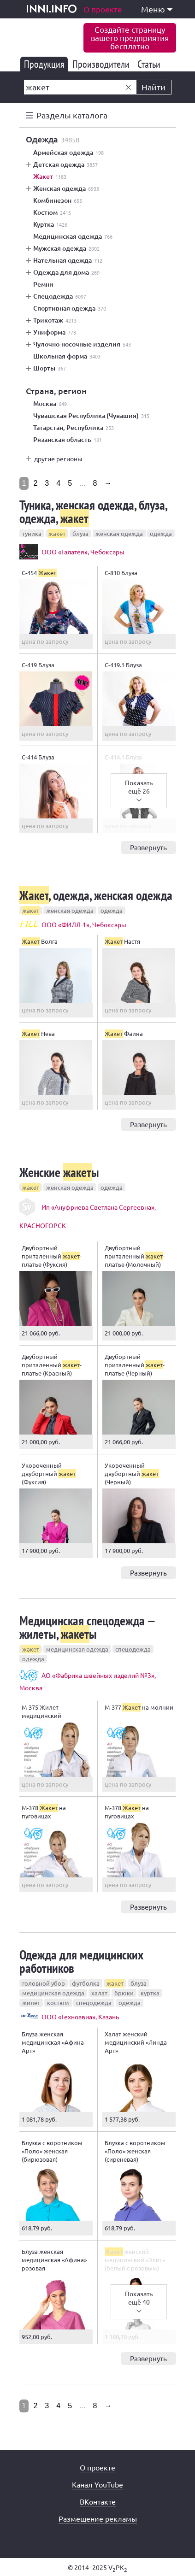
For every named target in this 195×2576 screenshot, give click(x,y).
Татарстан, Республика (73, 427)
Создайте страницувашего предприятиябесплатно (130, 37)
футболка (86, 1983)
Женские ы (59, 1172)
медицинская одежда (77, 1649)
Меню (156, 9)
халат (99, 1993)
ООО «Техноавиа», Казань (80, 2016)
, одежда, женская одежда (95, 895)
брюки (124, 1993)
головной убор (43, 1983)
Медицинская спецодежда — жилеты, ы (87, 1627)
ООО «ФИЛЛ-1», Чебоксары (83, 924)
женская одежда (119, 533)
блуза (80, 533)
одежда (161, 533)
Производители (102, 64)
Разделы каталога (71, 115)
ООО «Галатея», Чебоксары (82, 551)
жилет (31, 2002)
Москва (50, 403)
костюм (58, 2002)
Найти (153, 87)
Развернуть (148, 847)
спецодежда (133, 1649)
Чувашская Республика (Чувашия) (91, 415)
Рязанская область (67, 439)
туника (31, 533)
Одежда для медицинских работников (81, 1961)
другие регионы (58, 458)
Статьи (150, 64)
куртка (150, 1993)
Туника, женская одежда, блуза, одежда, (93, 511)
